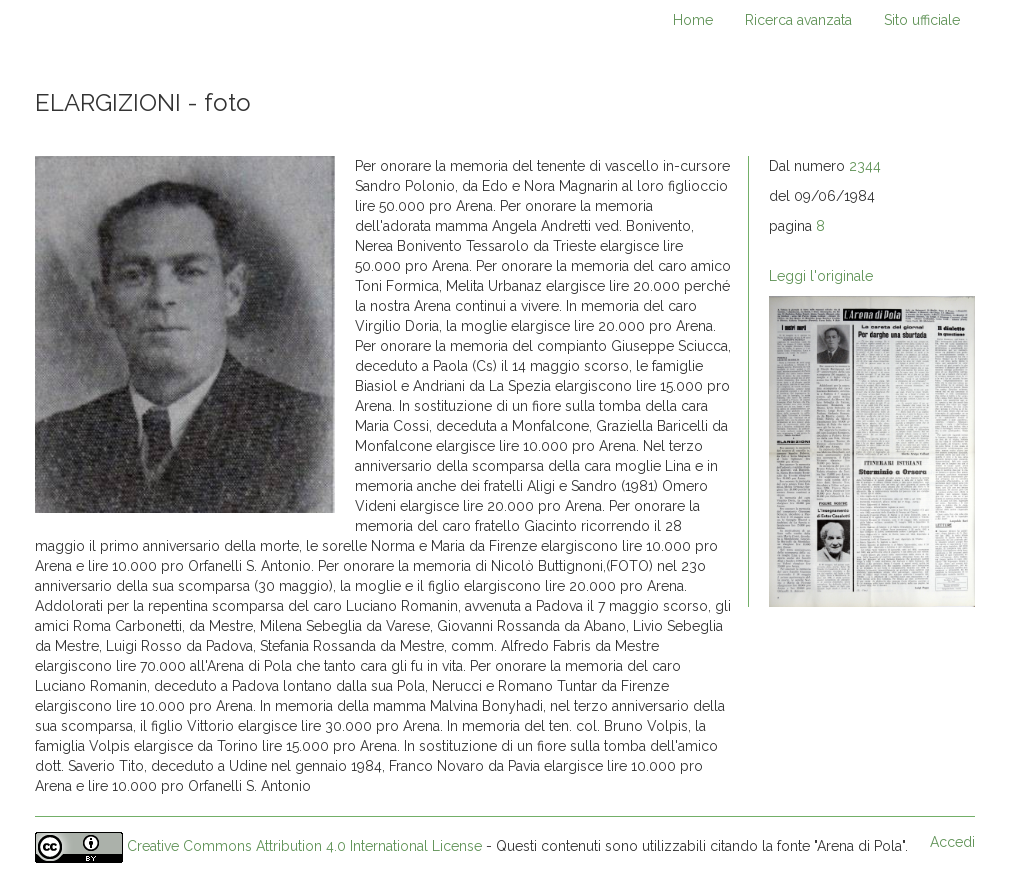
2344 (865, 166)
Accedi (952, 842)
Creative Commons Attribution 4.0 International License (304, 847)
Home (693, 20)
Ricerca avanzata (798, 20)
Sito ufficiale (922, 20)
